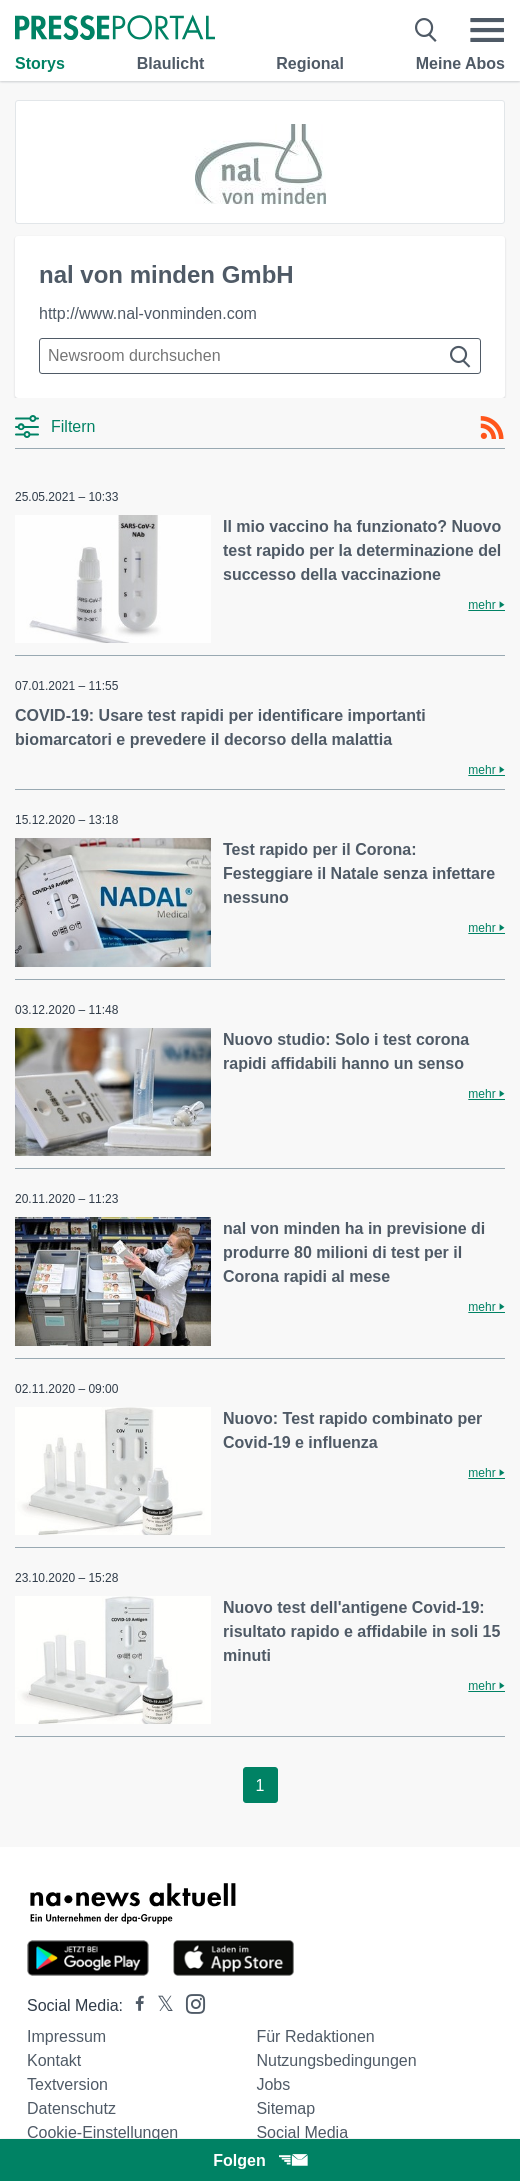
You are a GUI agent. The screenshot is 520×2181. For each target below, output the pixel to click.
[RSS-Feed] (492, 428)
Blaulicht (171, 63)
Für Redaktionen (315, 2036)
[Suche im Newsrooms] (260, 356)
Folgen (259, 2160)
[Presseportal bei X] (159, 2005)
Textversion (67, 2084)
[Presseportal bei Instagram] (189, 2002)
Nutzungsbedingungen (336, 2060)
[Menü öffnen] (487, 30)
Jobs (273, 2084)
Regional (310, 63)
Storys (40, 63)
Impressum (66, 2036)
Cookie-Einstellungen (102, 2132)
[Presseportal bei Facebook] (134, 2005)
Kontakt (54, 2060)
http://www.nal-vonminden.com (148, 313)
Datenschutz (71, 2108)
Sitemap (285, 2108)
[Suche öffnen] (426, 30)
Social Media (302, 2132)
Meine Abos (460, 63)
